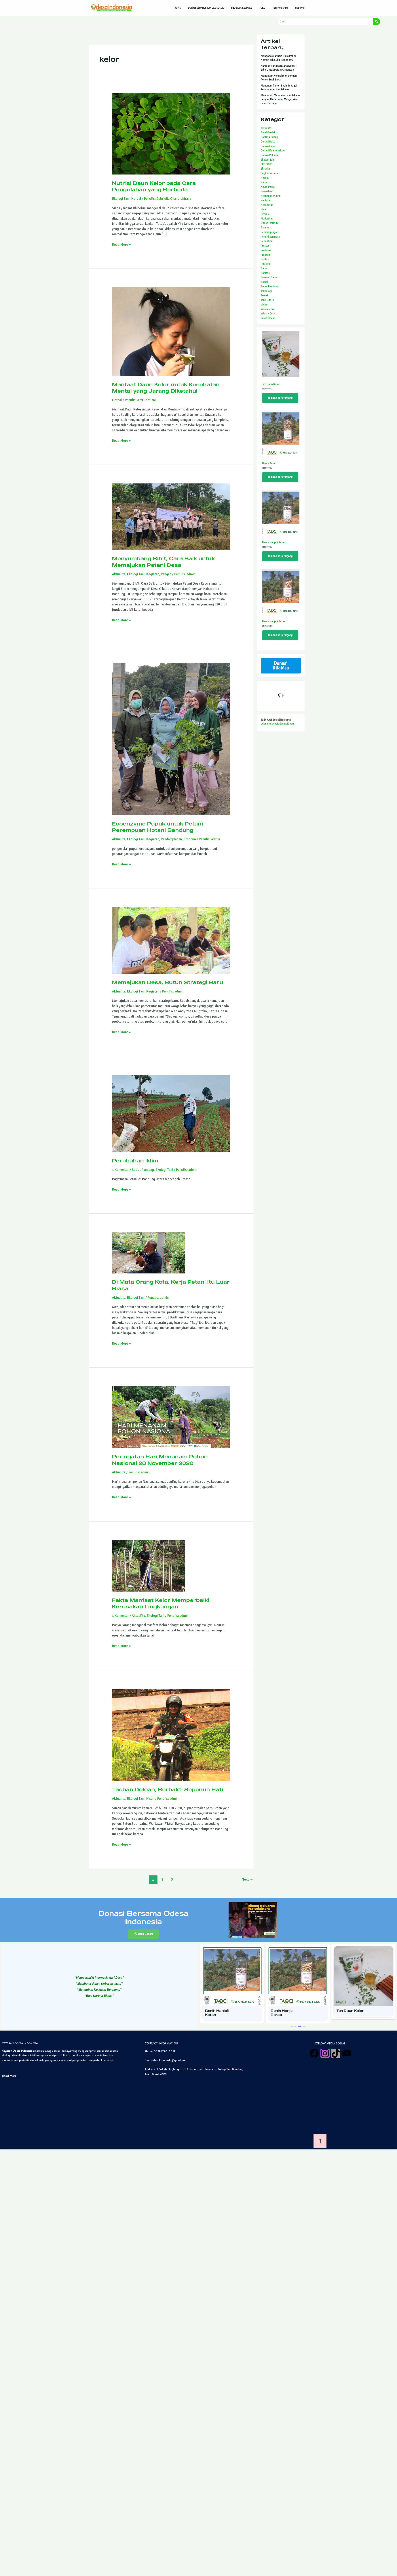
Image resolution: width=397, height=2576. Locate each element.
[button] (143, 1931)
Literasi (265, 214)
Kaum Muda (268, 186)
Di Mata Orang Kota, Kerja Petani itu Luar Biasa (163, 1283)
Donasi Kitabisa (281, 666)
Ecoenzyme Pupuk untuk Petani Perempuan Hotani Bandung (158, 825)
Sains (264, 268)
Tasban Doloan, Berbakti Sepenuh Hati (167, 1786)
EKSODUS (266, 164)
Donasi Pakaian (270, 155)
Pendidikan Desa (270, 236)
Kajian (264, 182)
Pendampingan (171, 838)
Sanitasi (265, 273)
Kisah (150, 1795)
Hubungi (300, 7)
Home (177, 7)
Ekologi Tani (121, 198)
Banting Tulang (269, 137)
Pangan (166, 573)
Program (190, 838)
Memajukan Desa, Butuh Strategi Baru (167, 980)
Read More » (121, 244)
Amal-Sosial (268, 132)
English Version (270, 173)
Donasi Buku (268, 141)
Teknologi (266, 291)
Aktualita (119, 573)
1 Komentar (120, 1168)
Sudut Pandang (143, 1168)
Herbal (136, 198)
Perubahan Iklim (135, 1158)
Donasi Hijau (268, 146)
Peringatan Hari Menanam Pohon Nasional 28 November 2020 (160, 1457)
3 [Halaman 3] (172, 1876)
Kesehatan (267, 205)
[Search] (376, 21)
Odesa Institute (270, 223)
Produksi (266, 250)
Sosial (264, 282)
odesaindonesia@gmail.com (278, 724)
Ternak (264, 295)
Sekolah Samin (269, 277)
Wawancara (268, 309)
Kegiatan (152, 573)
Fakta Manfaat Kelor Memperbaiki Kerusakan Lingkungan (161, 1600)
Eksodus (265, 168)
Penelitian (267, 241)
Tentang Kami (280, 7)
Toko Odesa (267, 300)
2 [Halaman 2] (163, 1876)
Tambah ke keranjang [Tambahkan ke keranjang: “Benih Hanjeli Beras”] (280, 635)
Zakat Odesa (268, 318)
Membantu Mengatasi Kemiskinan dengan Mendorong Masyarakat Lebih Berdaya (281, 99)
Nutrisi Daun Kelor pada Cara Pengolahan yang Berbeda (154, 186)
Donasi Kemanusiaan (273, 150)
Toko (262, 7)
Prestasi (265, 245)
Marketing (267, 218)
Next (247, 1876)
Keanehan (267, 191)
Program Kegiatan (241, 7)
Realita (265, 259)
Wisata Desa (268, 313)
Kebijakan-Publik (270, 196)
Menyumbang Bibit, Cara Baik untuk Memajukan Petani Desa (163, 560)
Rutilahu (266, 263)
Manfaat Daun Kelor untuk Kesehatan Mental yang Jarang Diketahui (166, 387)
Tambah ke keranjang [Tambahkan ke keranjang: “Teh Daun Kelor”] (280, 397)
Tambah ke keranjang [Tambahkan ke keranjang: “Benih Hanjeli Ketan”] (280, 556)
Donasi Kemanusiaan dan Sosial (206, 7)
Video (264, 304)
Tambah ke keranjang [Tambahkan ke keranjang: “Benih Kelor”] (280, 477)
